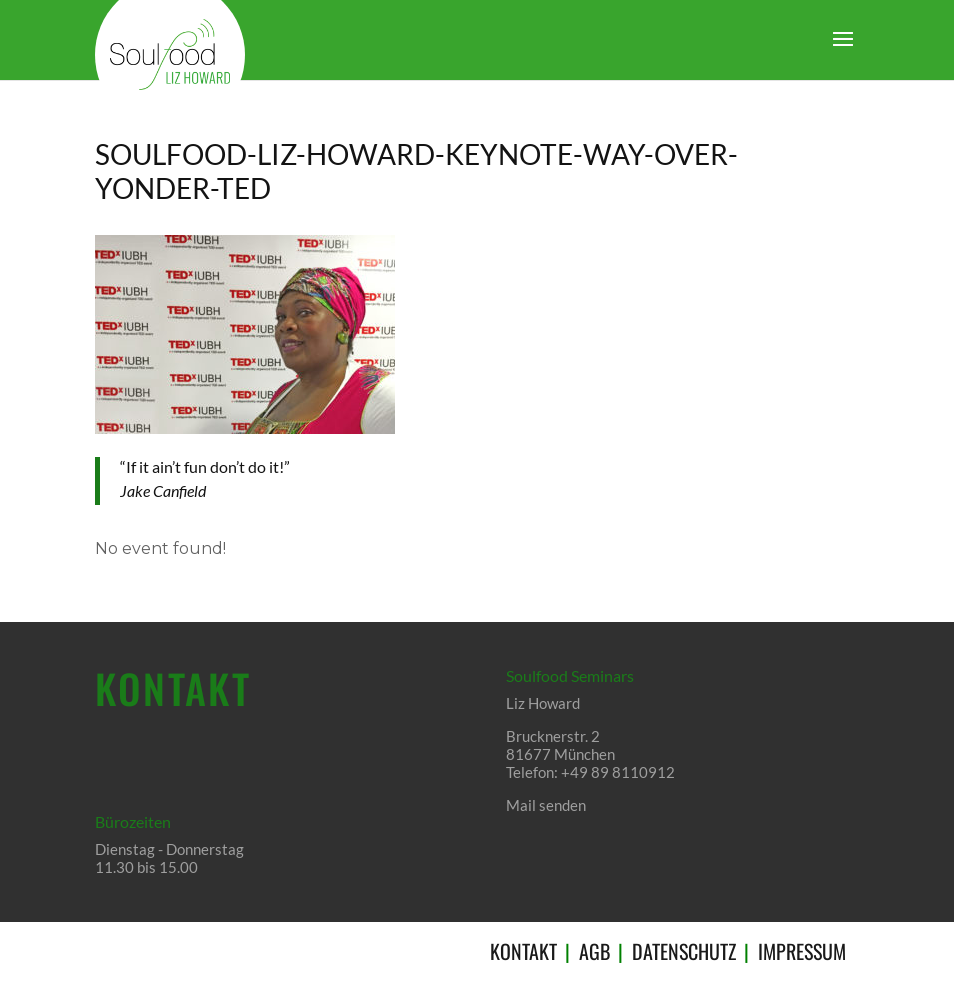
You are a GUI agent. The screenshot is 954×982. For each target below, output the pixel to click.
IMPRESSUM (802, 951)
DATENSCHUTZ (684, 951)
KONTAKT (523, 951)
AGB (594, 951)
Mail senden (546, 805)
